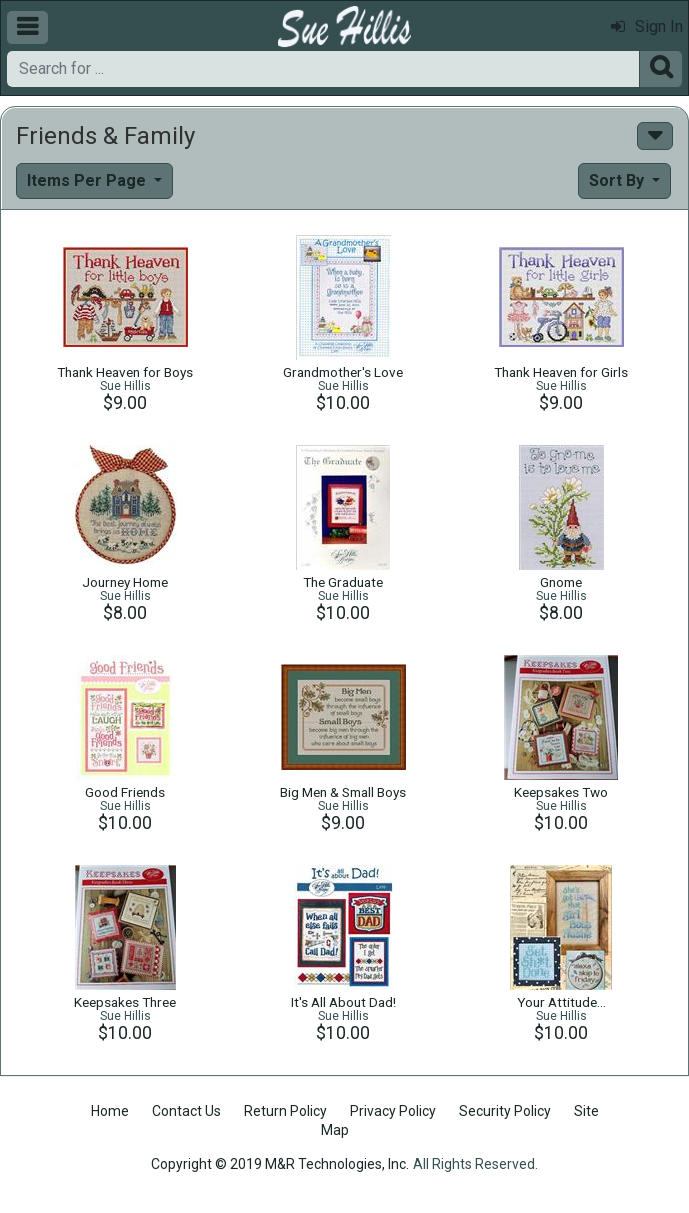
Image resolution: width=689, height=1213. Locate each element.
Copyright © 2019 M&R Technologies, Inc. (280, 1164)
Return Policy (285, 1111)
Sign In (647, 26)
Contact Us (186, 1111)
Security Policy (505, 1111)
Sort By (618, 180)
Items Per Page (88, 180)
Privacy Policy (393, 1111)
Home (110, 1111)
